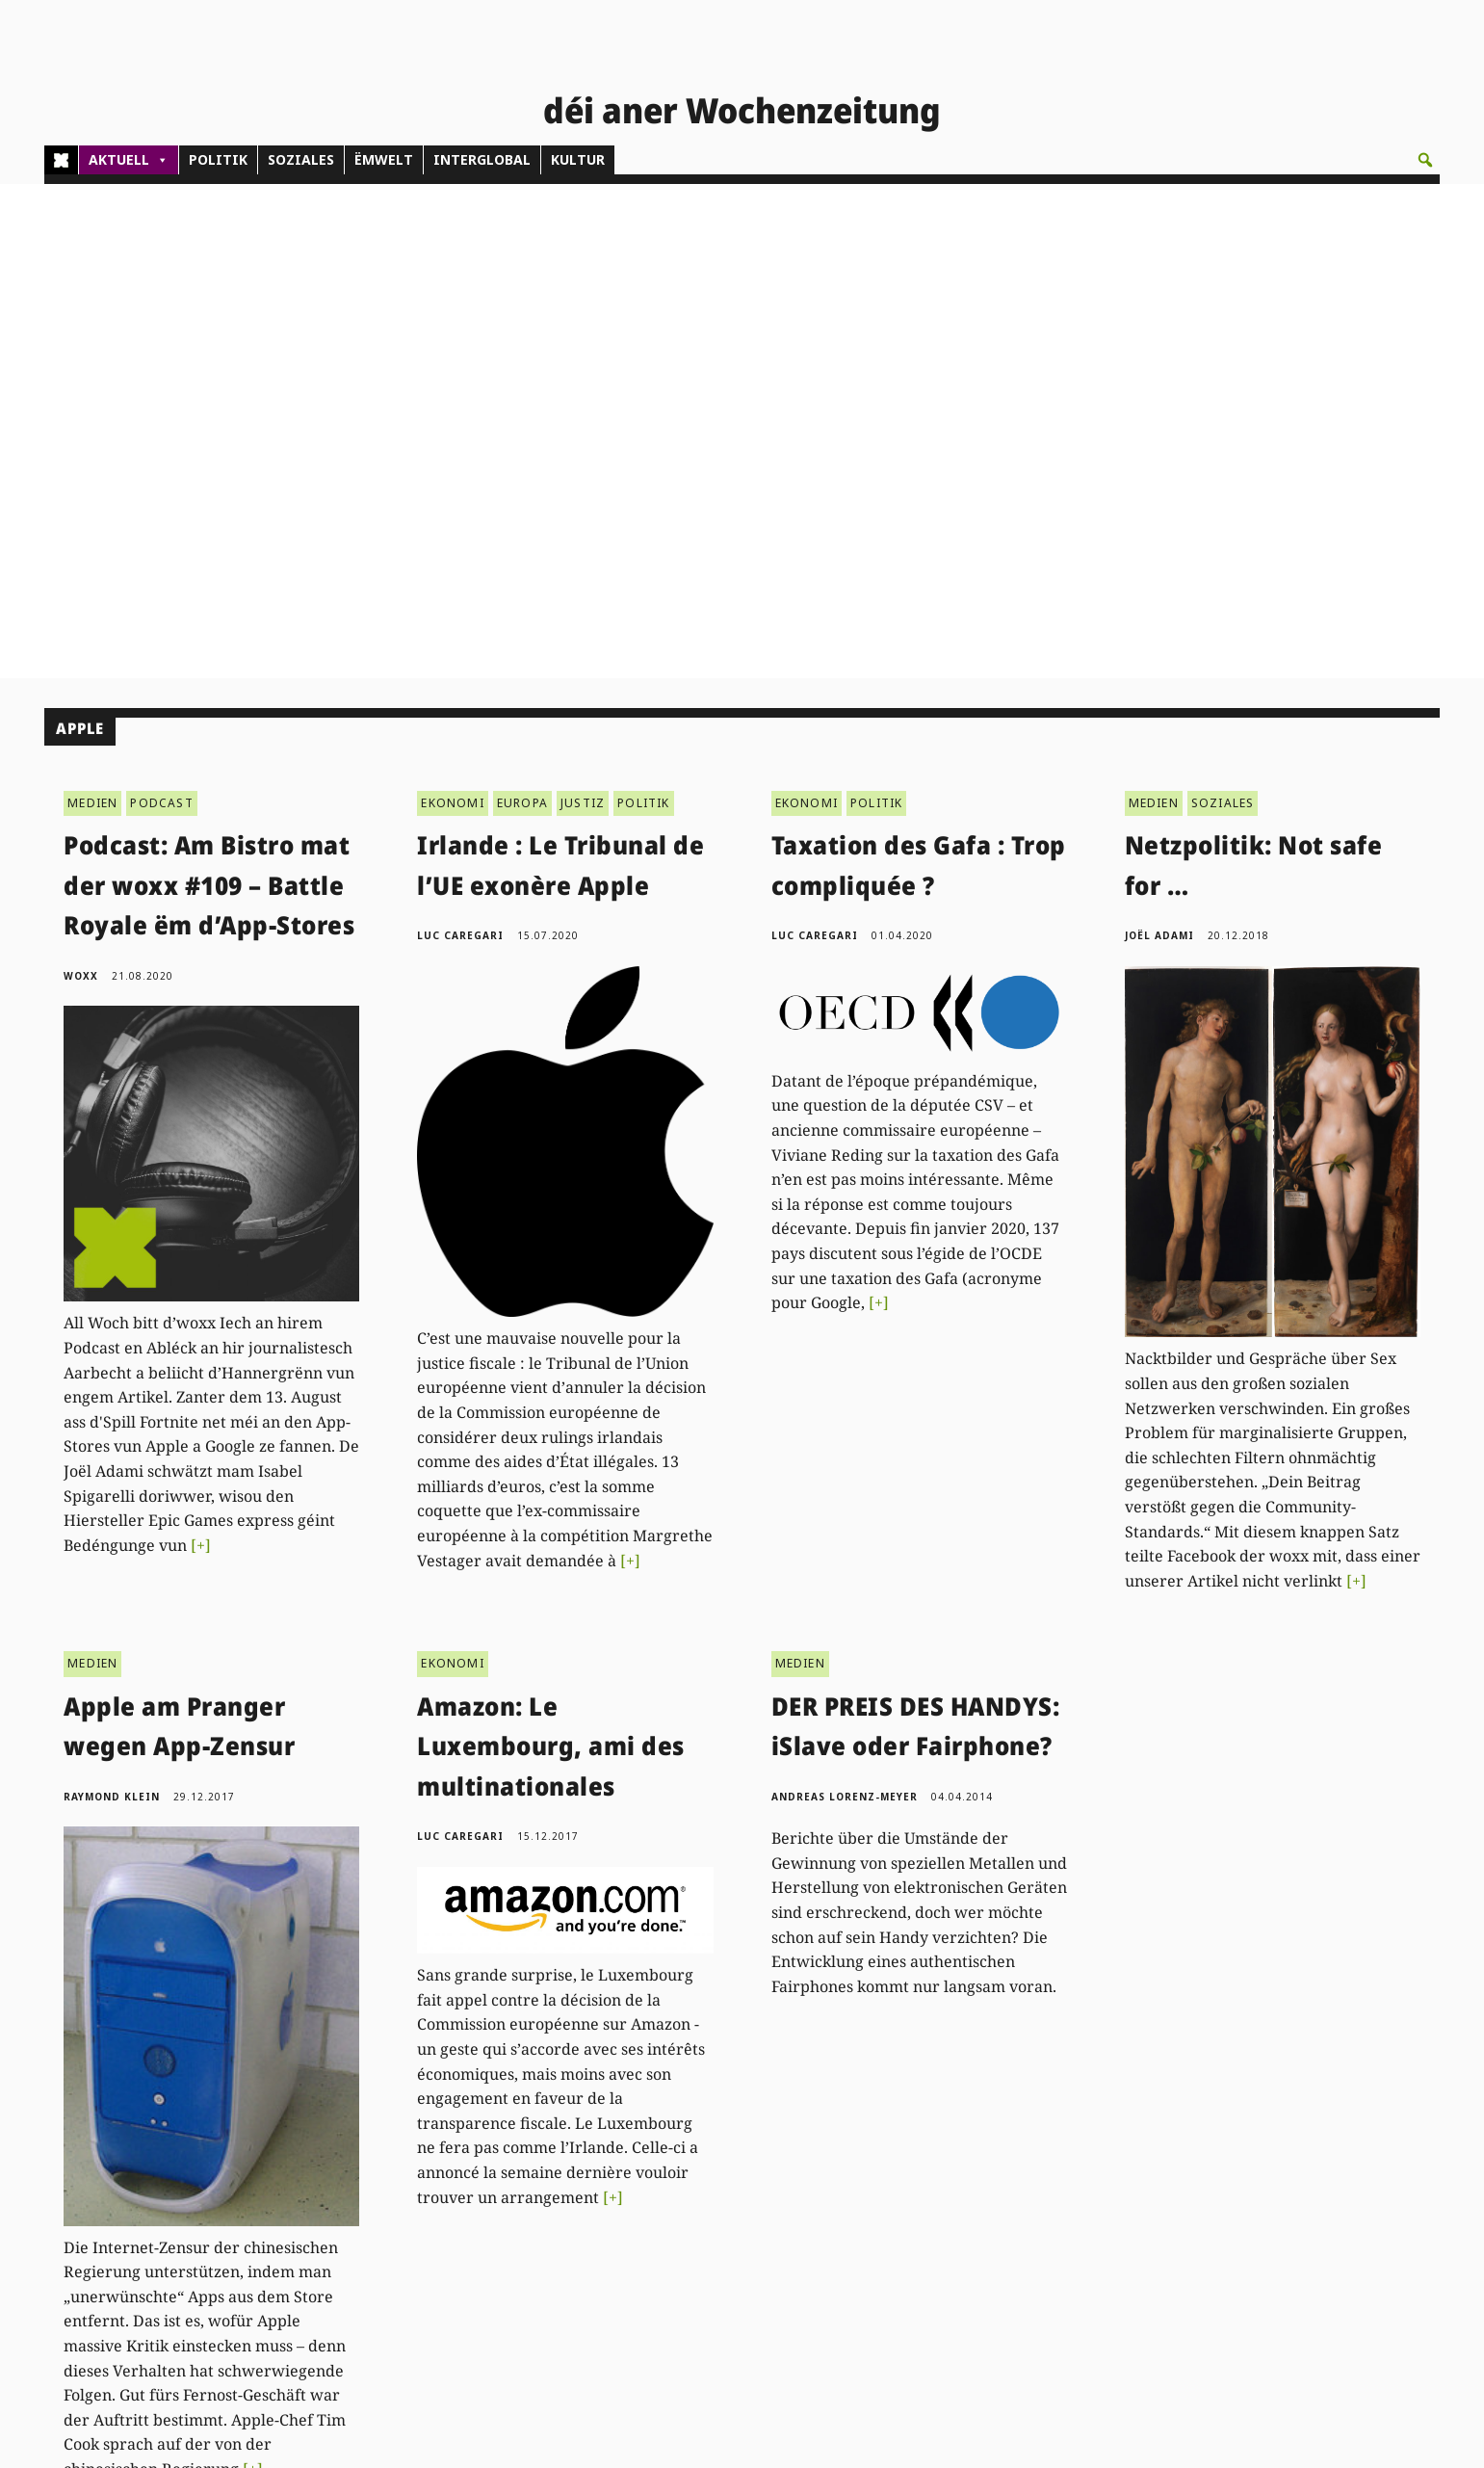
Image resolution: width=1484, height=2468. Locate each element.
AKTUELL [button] (129, 159)
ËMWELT (383, 159)
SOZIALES (301, 159)
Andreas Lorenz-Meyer (844, 1301)
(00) (400, 2227)
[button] (1425, 159)
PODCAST (161, 308)
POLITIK (218, 159)
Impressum (1287, 2248)
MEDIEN (92, 308)
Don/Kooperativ (697, 2248)
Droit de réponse (1304, 2227)
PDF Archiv (988, 2181)
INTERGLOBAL (482, 159)
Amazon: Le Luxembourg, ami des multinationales (551, 1251)
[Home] (61, 159)
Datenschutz (1290, 2270)
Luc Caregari (460, 441)
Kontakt (375, 2174)
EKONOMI (452, 308)
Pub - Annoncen (698, 2227)
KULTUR (578, 159)
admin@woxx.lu (397, 2248)
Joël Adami (1159, 441)
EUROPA (522, 308)
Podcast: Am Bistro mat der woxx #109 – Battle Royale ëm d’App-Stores (209, 390)
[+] (201, 1050)
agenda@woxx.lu (462, 2305)
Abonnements (692, 2204)
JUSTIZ (582, 308)
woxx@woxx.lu (476, 2283)
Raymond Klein (112, 1301)
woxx (83, 480)
